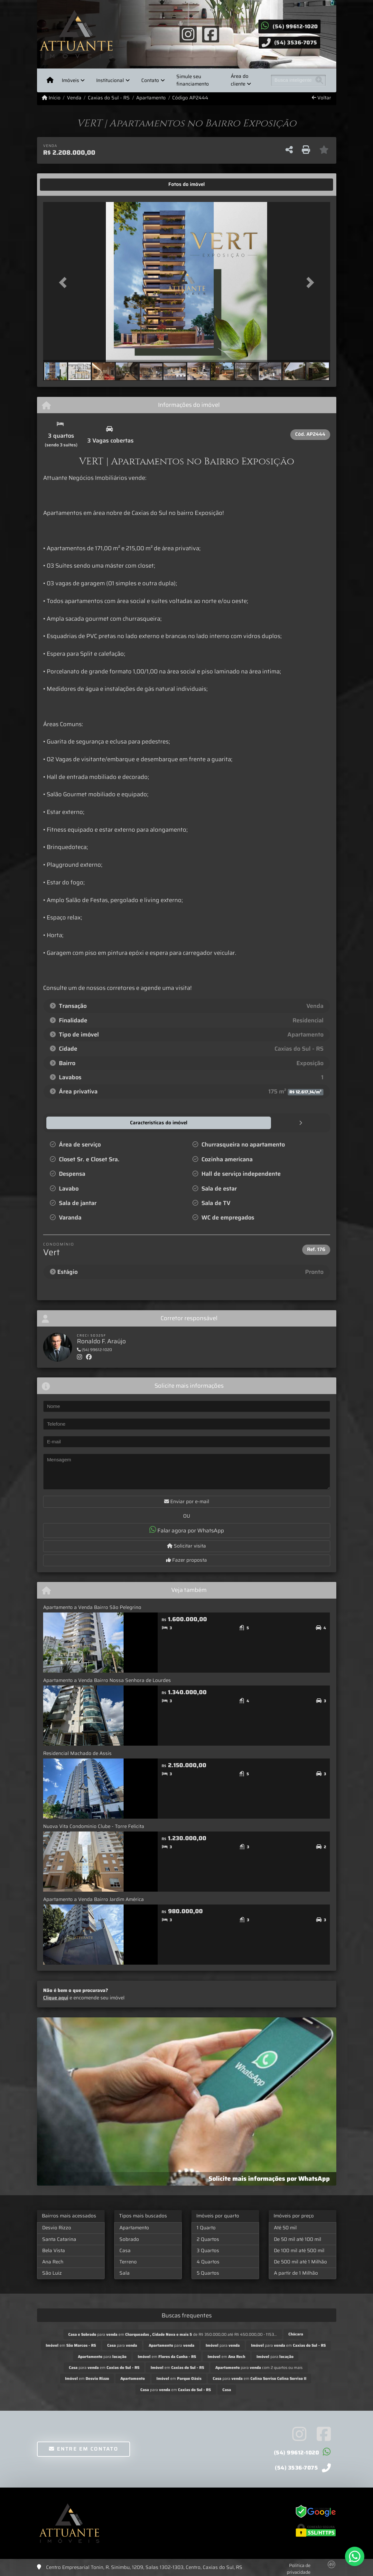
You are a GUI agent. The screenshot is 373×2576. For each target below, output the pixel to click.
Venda (74, 98)
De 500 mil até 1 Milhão (300, 2261)
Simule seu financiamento (192, 80)
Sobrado (129, 2239)
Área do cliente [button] (239, 80)
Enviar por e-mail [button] (186, 1501)
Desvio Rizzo (56, 2227)
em (71, 2345)
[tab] (63, 184)
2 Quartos (208, 2239)
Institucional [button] (110, 80)
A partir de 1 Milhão (296, 2273)
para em (288, 2345)
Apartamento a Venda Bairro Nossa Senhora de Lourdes (107, 1680)
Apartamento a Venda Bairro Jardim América (93, 1899)
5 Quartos (208, 2273)
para (122, 2345)
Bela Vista (53, 2250)
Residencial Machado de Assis (77, 1753)
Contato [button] (150, 80)
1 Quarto (206, 2227)
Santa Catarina (59, 2239)
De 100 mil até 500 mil (299, 2250)
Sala (124, 2273)
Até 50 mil (285, 2227)
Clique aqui (55, 1997)
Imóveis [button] (70, 80)
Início (51, 98)
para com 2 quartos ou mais (259, 2367)
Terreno (128, 2261)
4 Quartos (208, 2261)
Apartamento (151, 98)
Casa (125, 2250)
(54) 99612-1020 (295, 26)
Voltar (321, 98)
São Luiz (52, 2273)
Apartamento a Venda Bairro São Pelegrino (92, 1607)
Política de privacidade (299, 2568)
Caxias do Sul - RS (109, 98)
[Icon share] (188, 34)
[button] (64, 282)
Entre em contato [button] (83, 2448)
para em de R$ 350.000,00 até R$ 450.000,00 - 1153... (172, 2334)
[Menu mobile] (50, 80)
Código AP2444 (190, 98)
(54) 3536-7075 (295, 42)
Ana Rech (52, 2261)
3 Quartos (208, 2250)
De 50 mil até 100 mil (297, 2239)
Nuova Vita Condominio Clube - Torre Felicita (93, 1826)
